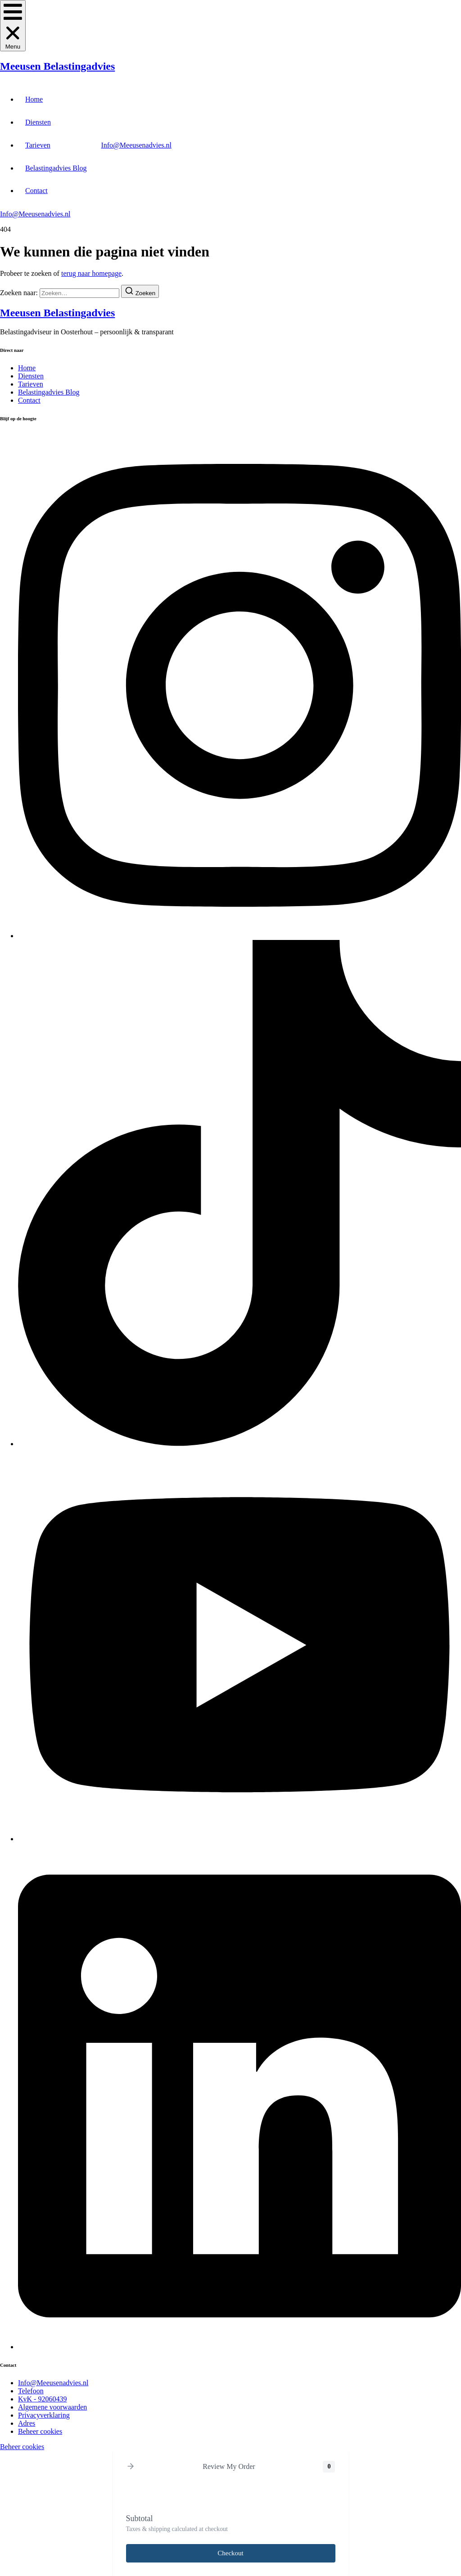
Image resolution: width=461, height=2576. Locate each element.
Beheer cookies (22, 2446)
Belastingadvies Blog (55, 168)
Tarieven (37, 145)
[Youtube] (239, 1839)
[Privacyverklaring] (44, 2415)
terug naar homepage (91, 273)
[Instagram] (239, 936)
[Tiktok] (239, 1444)
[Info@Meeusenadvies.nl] (53, 2383)
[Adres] (26, 2423)
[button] (13, 25)
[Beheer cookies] (40, 2431)
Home (34, 99)
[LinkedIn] (239, 2347)
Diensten (38, 122)
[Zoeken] (140, 291)
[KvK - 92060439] (42, 2399)
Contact (36, 190)
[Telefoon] (31, 2391)
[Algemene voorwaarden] (52, 2407)
